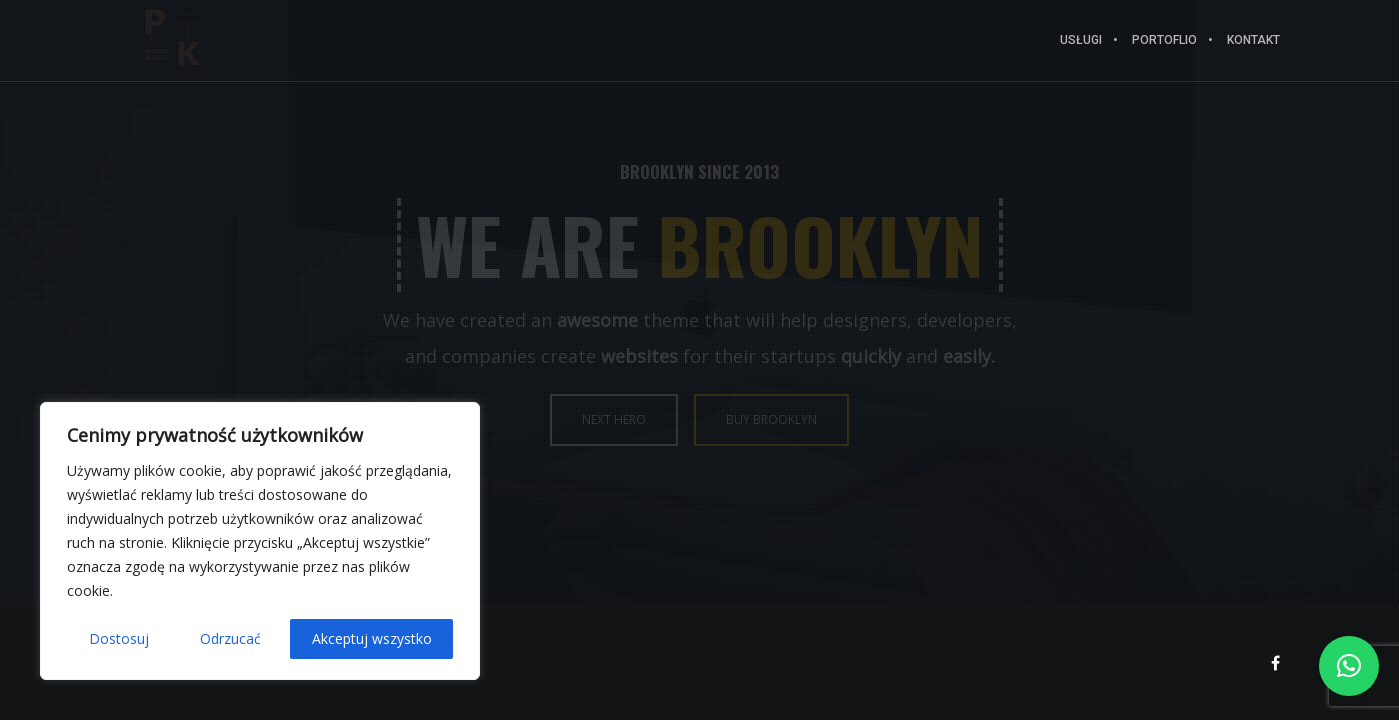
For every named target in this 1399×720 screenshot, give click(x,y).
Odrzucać (230, 638)
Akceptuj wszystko (372, 638)
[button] (1349, 666)
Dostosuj (119, 638)
